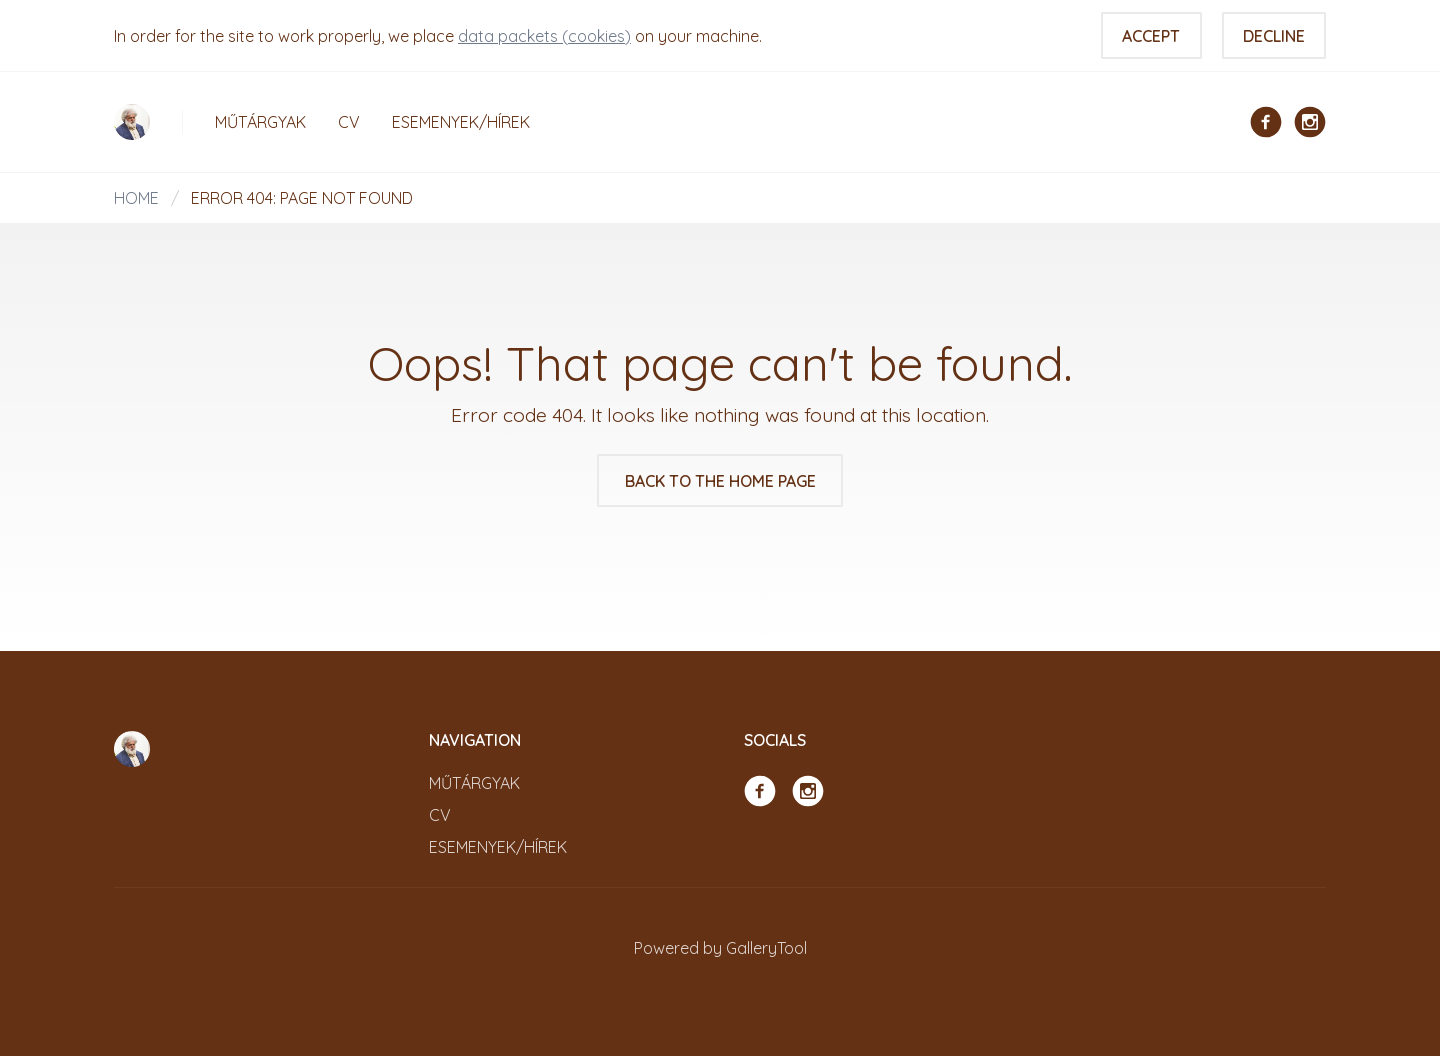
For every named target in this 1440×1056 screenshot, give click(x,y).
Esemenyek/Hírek (461, 122)
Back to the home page (720, 481)
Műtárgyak (260, 122)
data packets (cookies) (544, 36)
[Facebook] (1266, 120)
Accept (1151, 36)
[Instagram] (1310, 120)
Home (136, 198)
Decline (1274, 36)
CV (349, 122)
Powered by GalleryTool (720, 948)
